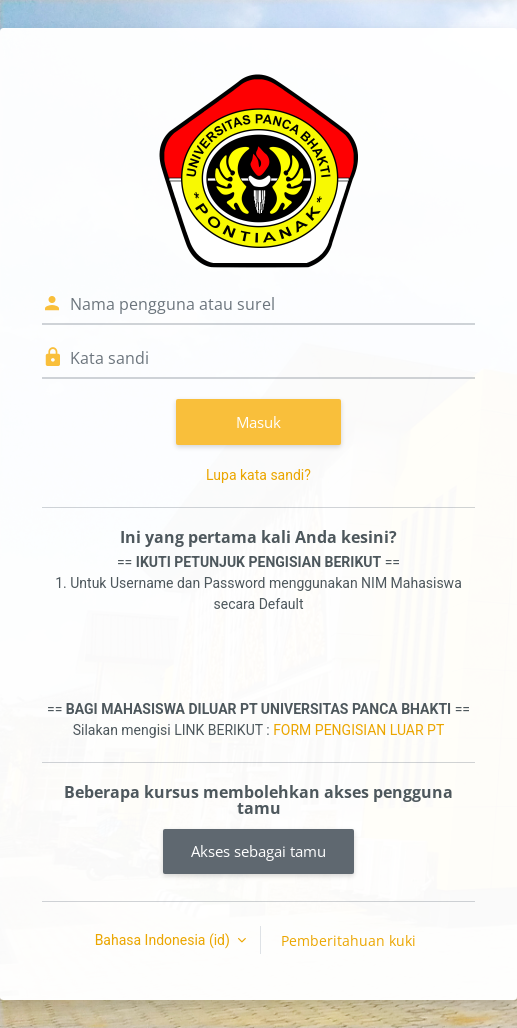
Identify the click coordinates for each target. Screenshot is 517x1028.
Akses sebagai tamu (258, 851)
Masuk (258, 422)
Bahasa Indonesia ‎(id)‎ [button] (164, 940)
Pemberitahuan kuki (348, 940)
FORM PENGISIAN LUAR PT (358, 730)
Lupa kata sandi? (258, 475)
